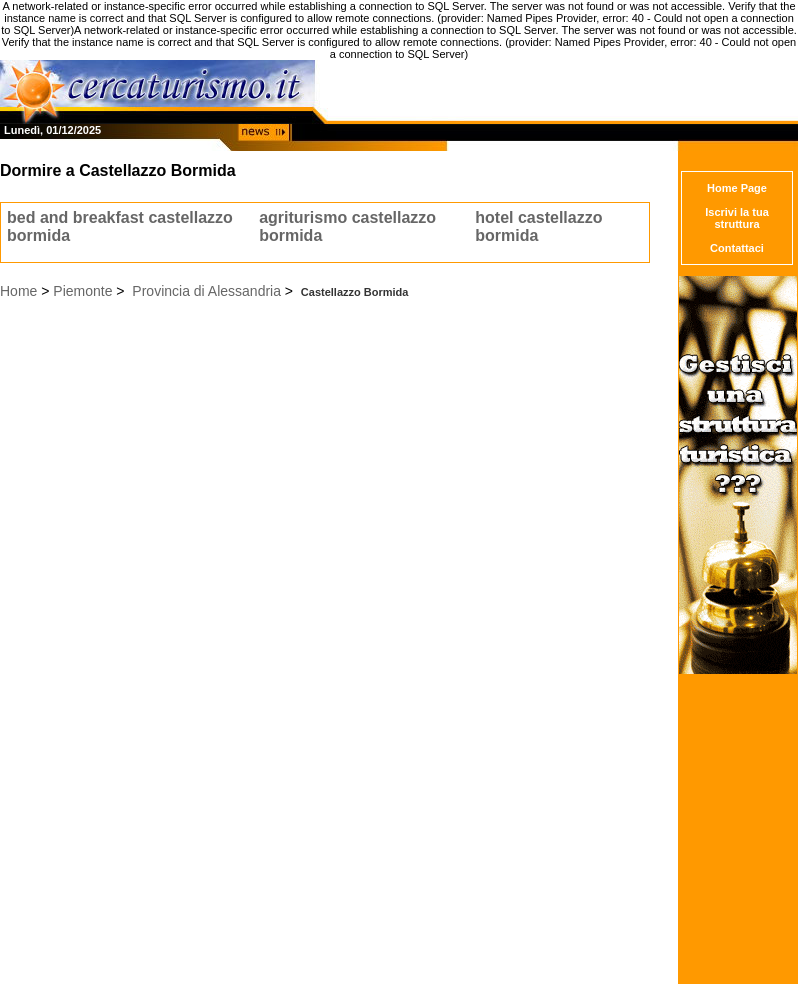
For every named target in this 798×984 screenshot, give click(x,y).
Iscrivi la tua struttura (737, 218)
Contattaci (737, 248)
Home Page (737, 188)
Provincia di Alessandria (206, 291)
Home (18, 291)
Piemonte (82, 291)
